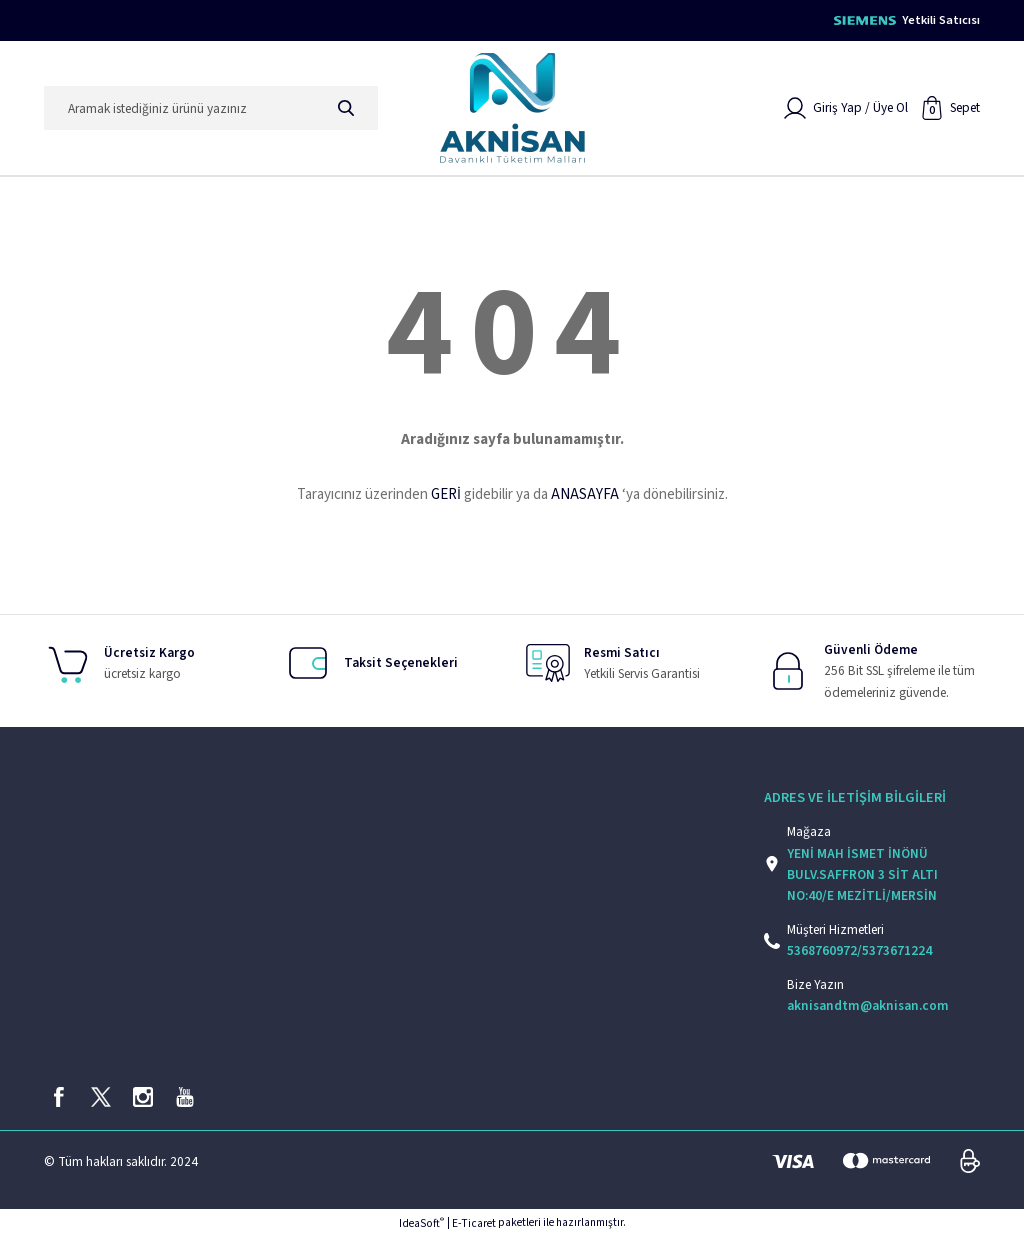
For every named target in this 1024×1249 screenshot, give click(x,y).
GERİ (446, 501)
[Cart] (950, 115)
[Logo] (512, 115)
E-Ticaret (474, 1235)
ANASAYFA (585, 501)
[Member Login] (845, 115)
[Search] (211, 115)
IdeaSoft (421, 1235)
